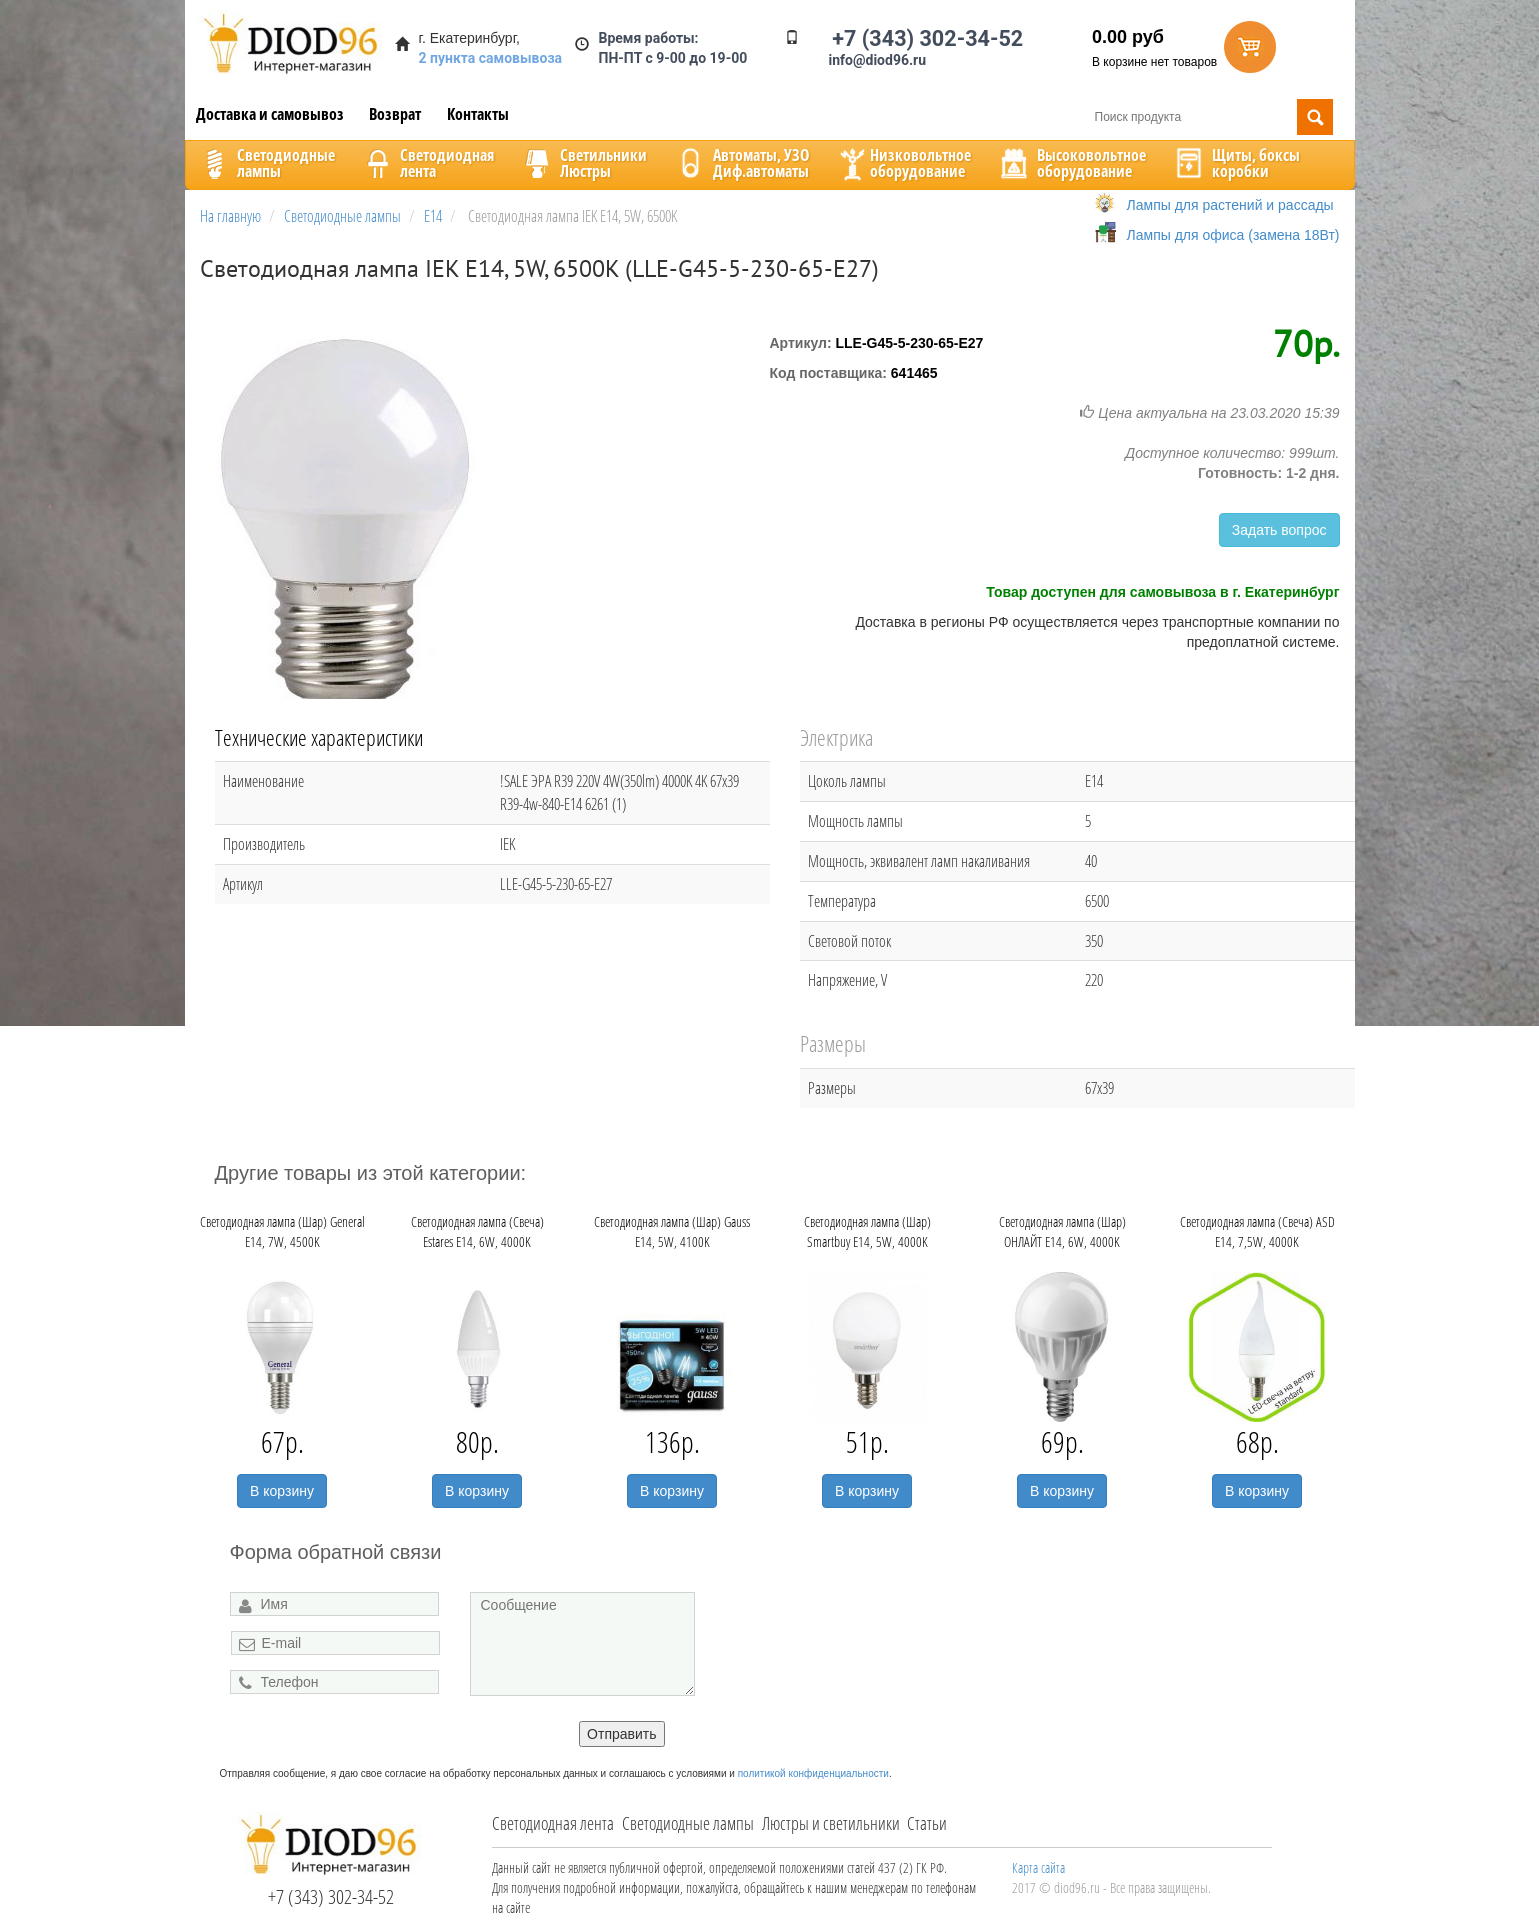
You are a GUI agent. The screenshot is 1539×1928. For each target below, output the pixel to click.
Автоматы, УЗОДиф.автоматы (741, 163)
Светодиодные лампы (688, 1823)
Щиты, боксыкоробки (1236, 163)
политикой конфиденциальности (813, 1773)
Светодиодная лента (553, 1823)
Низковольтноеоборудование (903, 163)
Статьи (927, 1823)
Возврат (395, 114)
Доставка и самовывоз (270, 114)
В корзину (282, 1491)
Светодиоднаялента (427, 163)
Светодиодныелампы (266, 163)
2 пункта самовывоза (491, 58)
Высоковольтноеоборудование (1071, 163)
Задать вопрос (1279, 530)
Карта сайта (1038, 1867)
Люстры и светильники (831, 1823)
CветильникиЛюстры (583, 163)
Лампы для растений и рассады (1230, 205)
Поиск (1315, 117)
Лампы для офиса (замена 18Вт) (1233, 235)
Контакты (478, 114)
